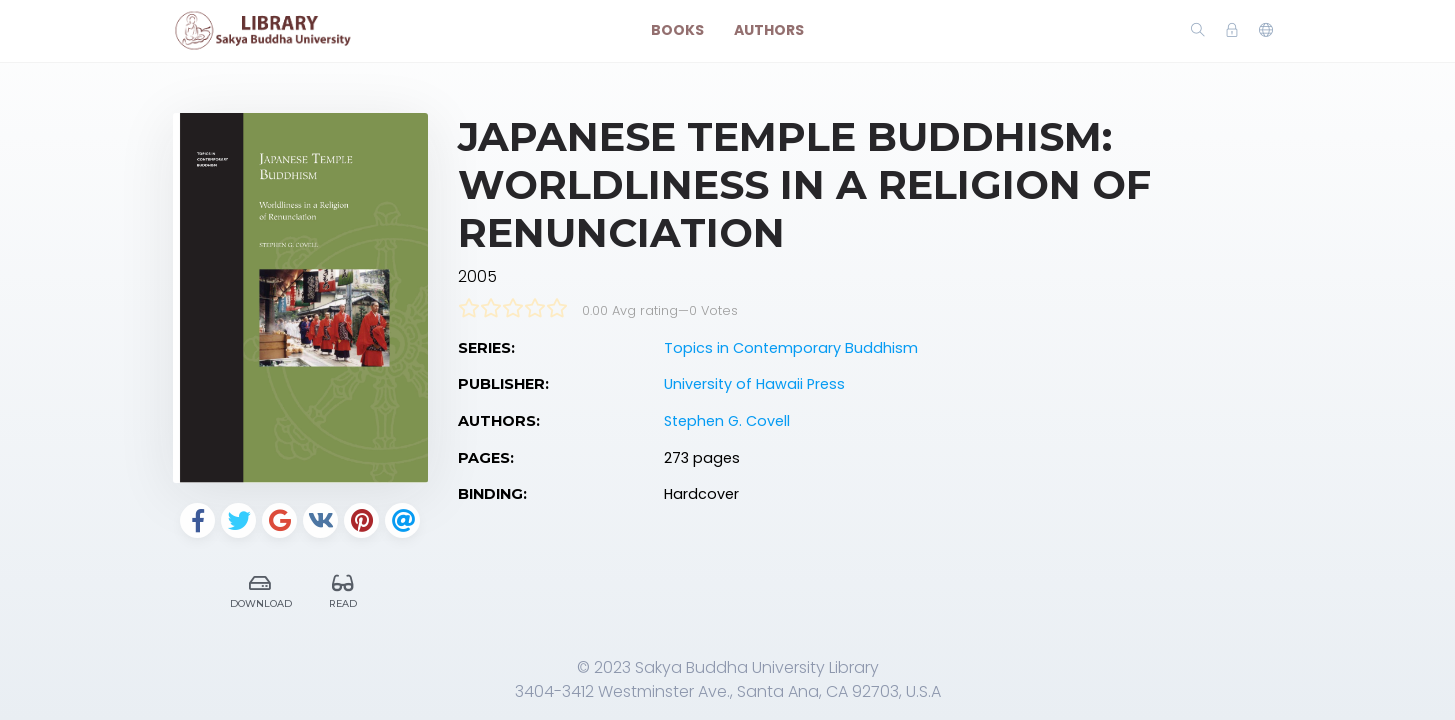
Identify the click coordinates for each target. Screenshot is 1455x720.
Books (677, 30)
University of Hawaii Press (754, 384)
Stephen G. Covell (727, 421)
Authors (769, 30)
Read (342, 588)
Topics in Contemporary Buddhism (791, 348)
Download (261, 588)
